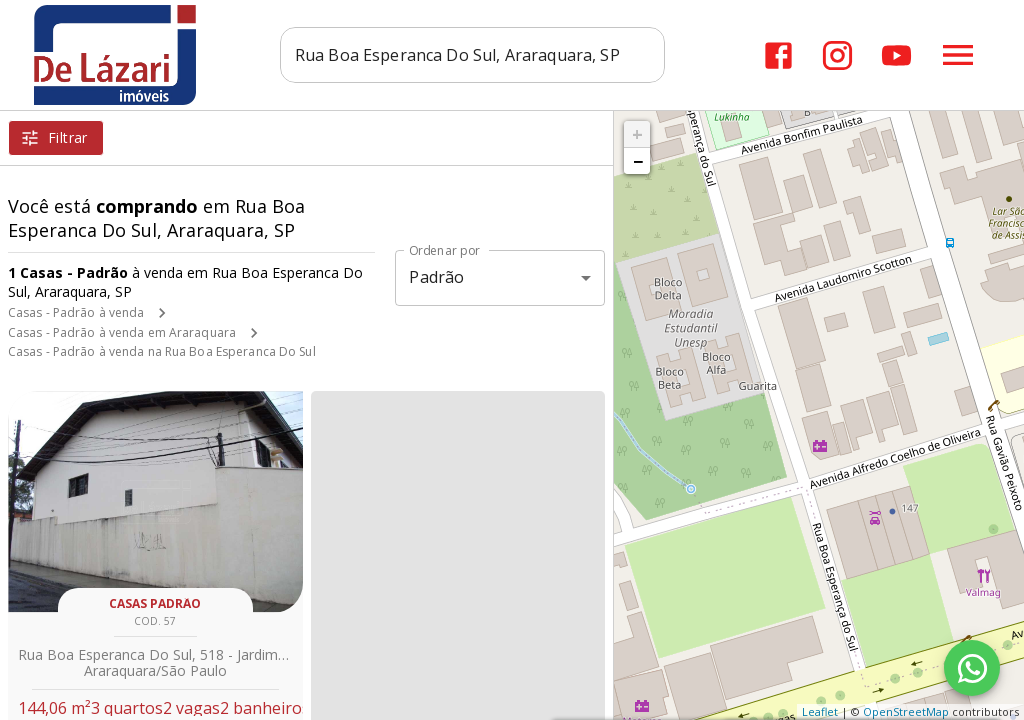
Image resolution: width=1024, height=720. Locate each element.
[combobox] (472, 55)
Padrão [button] (436, 277)
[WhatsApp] (972, 668)
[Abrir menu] (958, 55)
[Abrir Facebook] (778, 55)
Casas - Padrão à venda (76, 312)
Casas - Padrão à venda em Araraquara (122, 332)
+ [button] (637, 134)
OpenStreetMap (906, 711)
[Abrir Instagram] (837, 55)
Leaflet (820, 711)
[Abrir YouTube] (896, 55)
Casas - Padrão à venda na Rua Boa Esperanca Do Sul (162, 351)
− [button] (638, 161)
